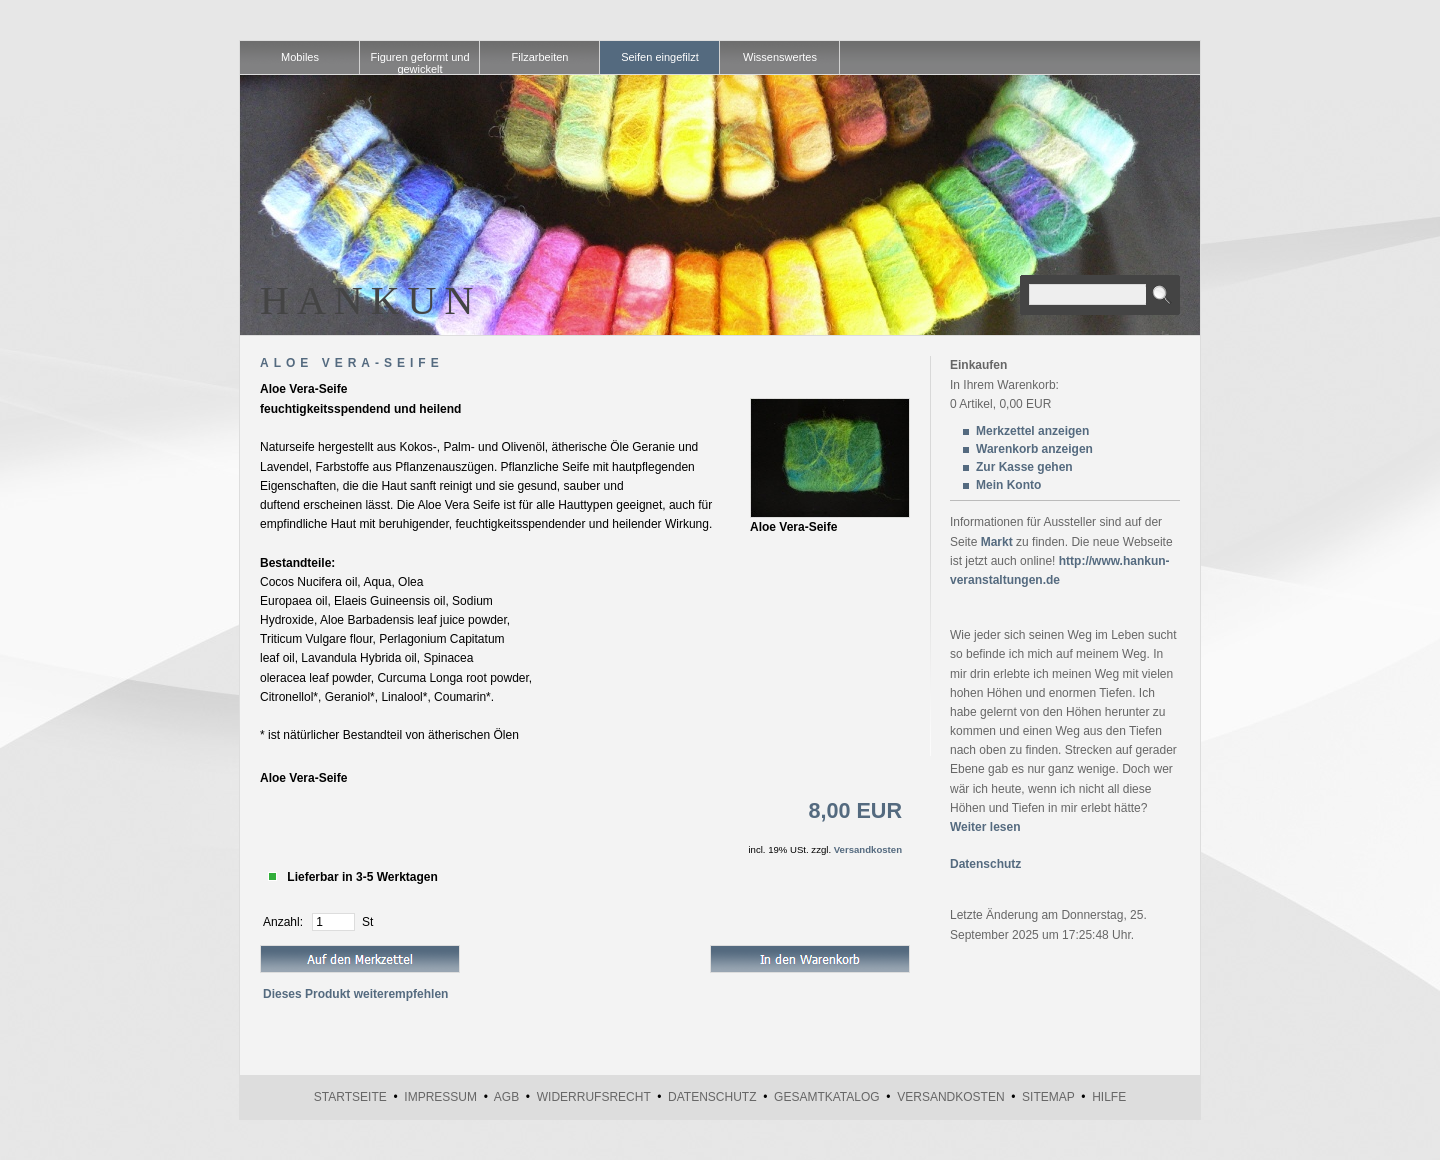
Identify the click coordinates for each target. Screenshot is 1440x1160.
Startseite (350, 1097)
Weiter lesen (985, 827)
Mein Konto (1008, 485)
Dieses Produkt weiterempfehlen (355, 994)
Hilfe (1109, 1097)
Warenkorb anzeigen (1034, 449)
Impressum (440, 1097)
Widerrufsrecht (594, 1097)
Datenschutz (985, 864)
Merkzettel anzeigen (1032, 431)
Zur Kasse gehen (1024, 467)
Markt (997, 542)
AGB (506, 1097)
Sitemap (1048, 1097)
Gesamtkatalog (827, 1097)
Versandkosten (868, 849)
